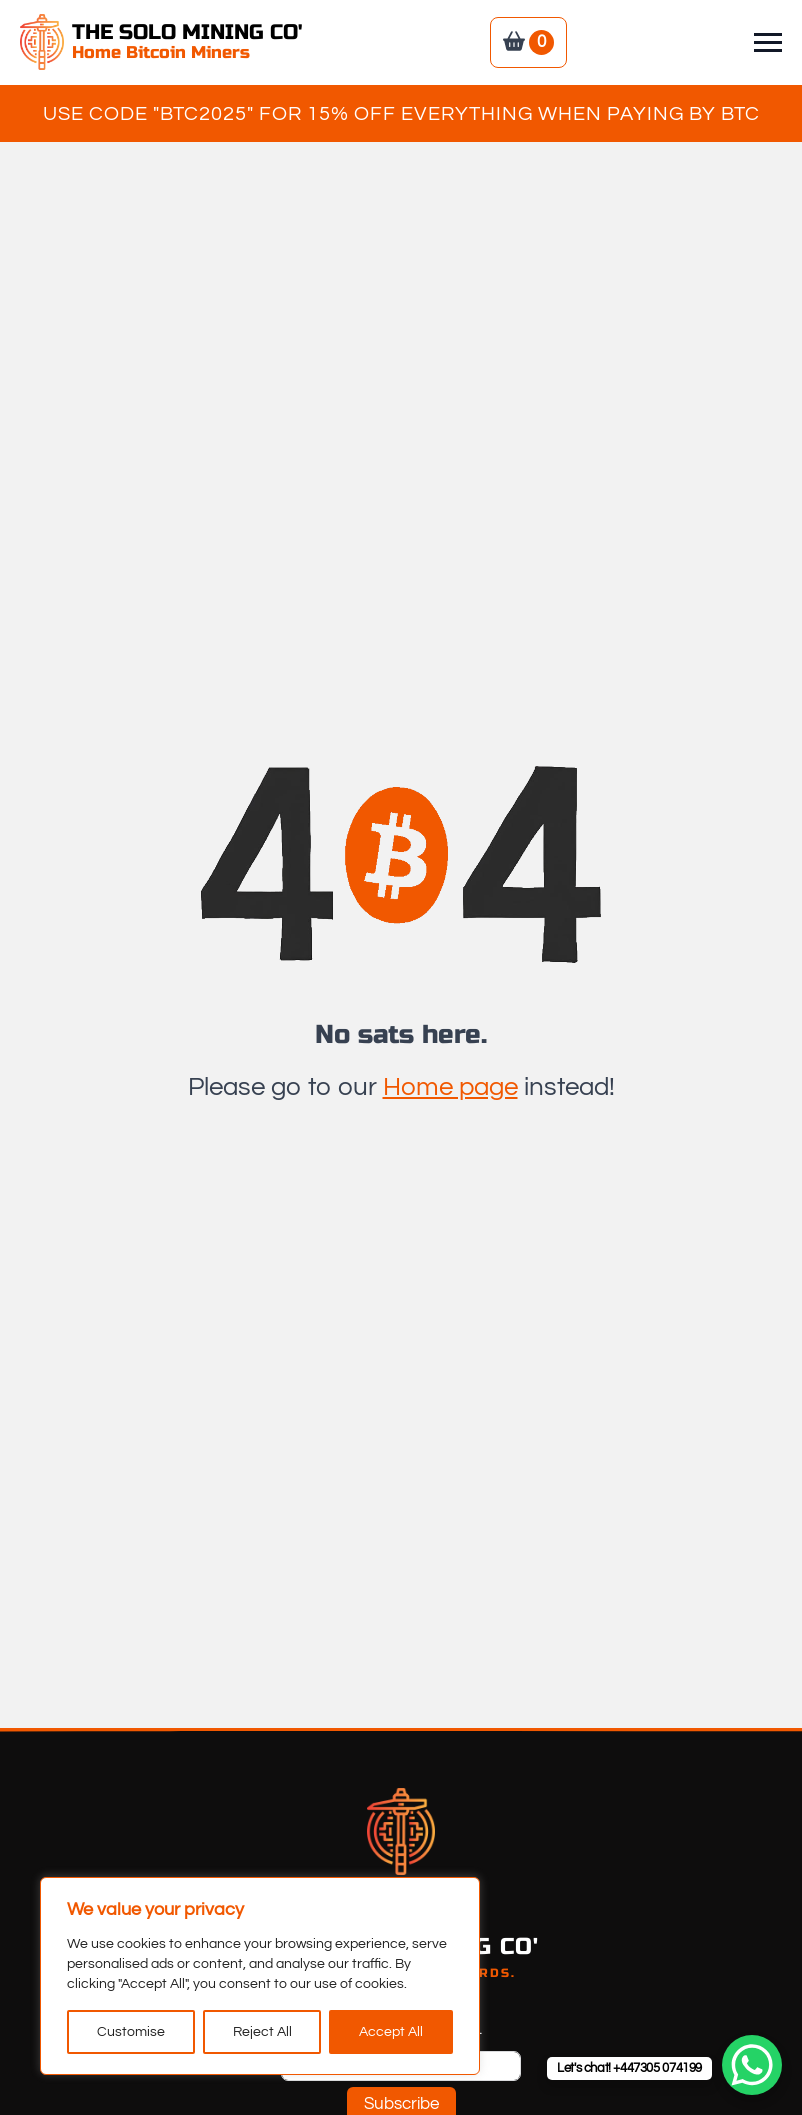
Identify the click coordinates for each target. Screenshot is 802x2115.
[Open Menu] (768, 42)
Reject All (262, 2032)
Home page (450, 1087)
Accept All (391, 2032)
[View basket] (528, 42)
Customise (131, 2032)
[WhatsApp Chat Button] (752, 2065)
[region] (260, 1976)
